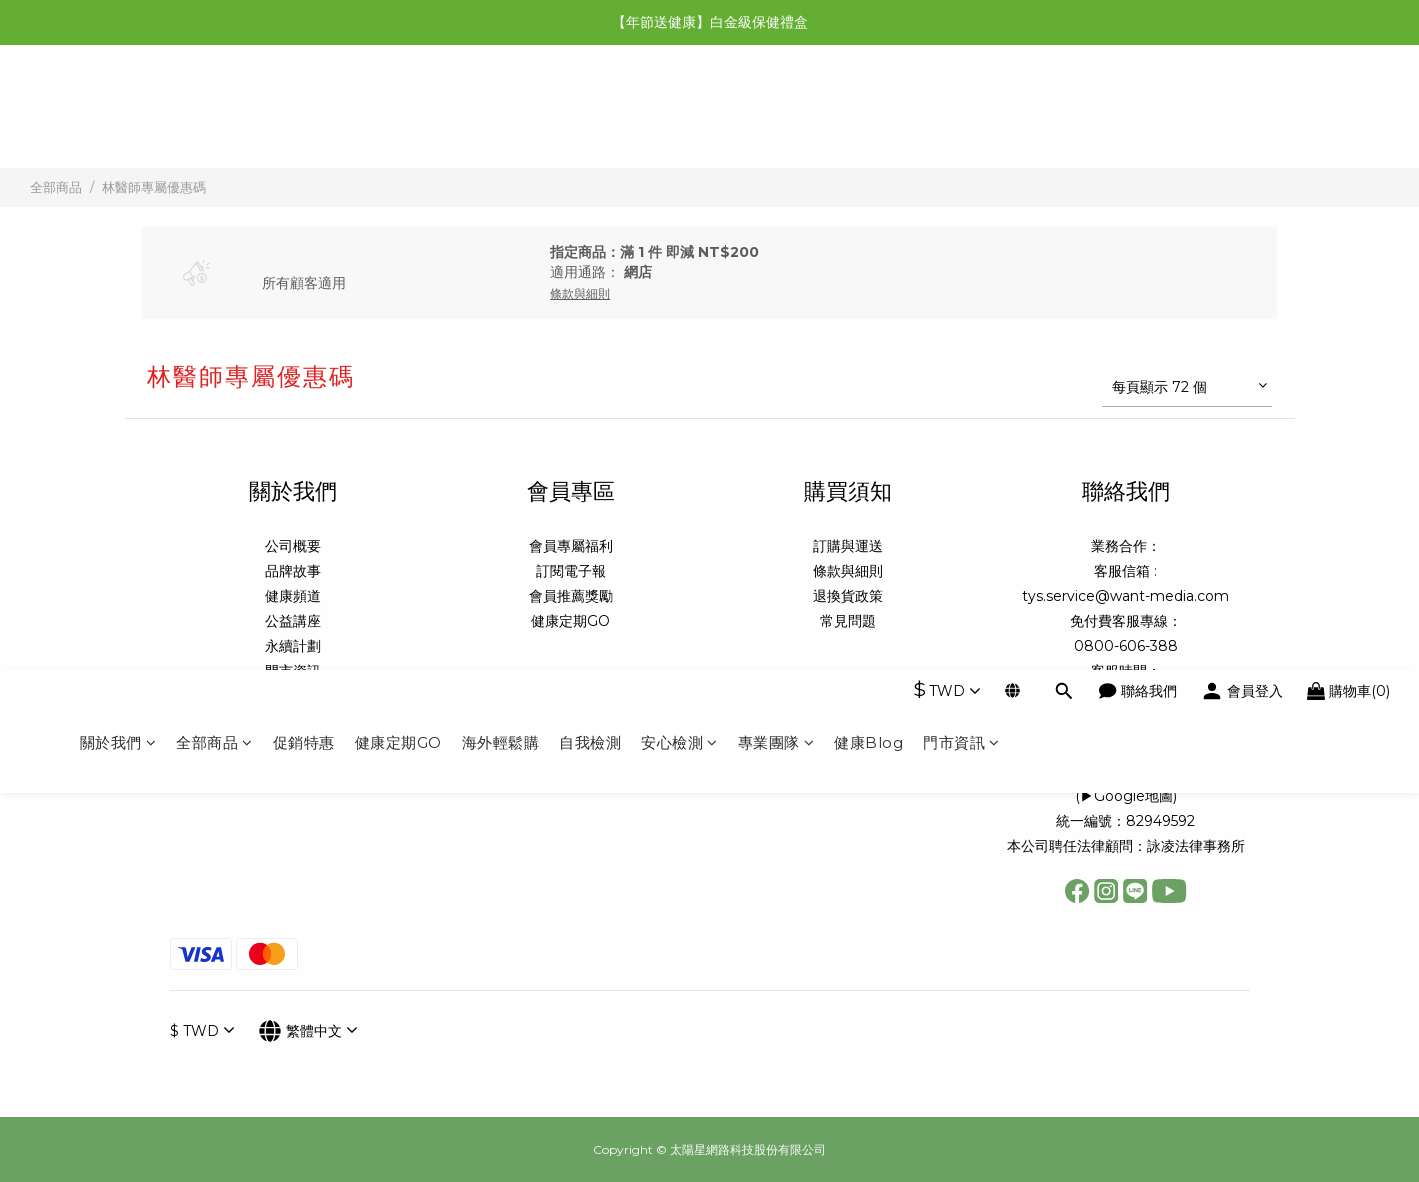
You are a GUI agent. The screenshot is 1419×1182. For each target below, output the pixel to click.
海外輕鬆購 (501, 117)
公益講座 (293, 621)
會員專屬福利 (571, 546)
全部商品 (214, 117)
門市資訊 (961, 117)
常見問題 (848, 621)
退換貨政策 (848, 596)
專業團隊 (776, 117)
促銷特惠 (304, 117)
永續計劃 (293, 646)
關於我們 (118, 117)
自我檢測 (590, 117)
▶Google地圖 (1126, 796)
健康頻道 (293, 596)
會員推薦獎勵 (571, 596)
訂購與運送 (848, 546)
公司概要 (293, 546)
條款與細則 (848, 571)
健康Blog (868, 117)
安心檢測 (679, 117)
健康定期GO (398, 117)
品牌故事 (293, 571)
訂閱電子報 (571, 571)
